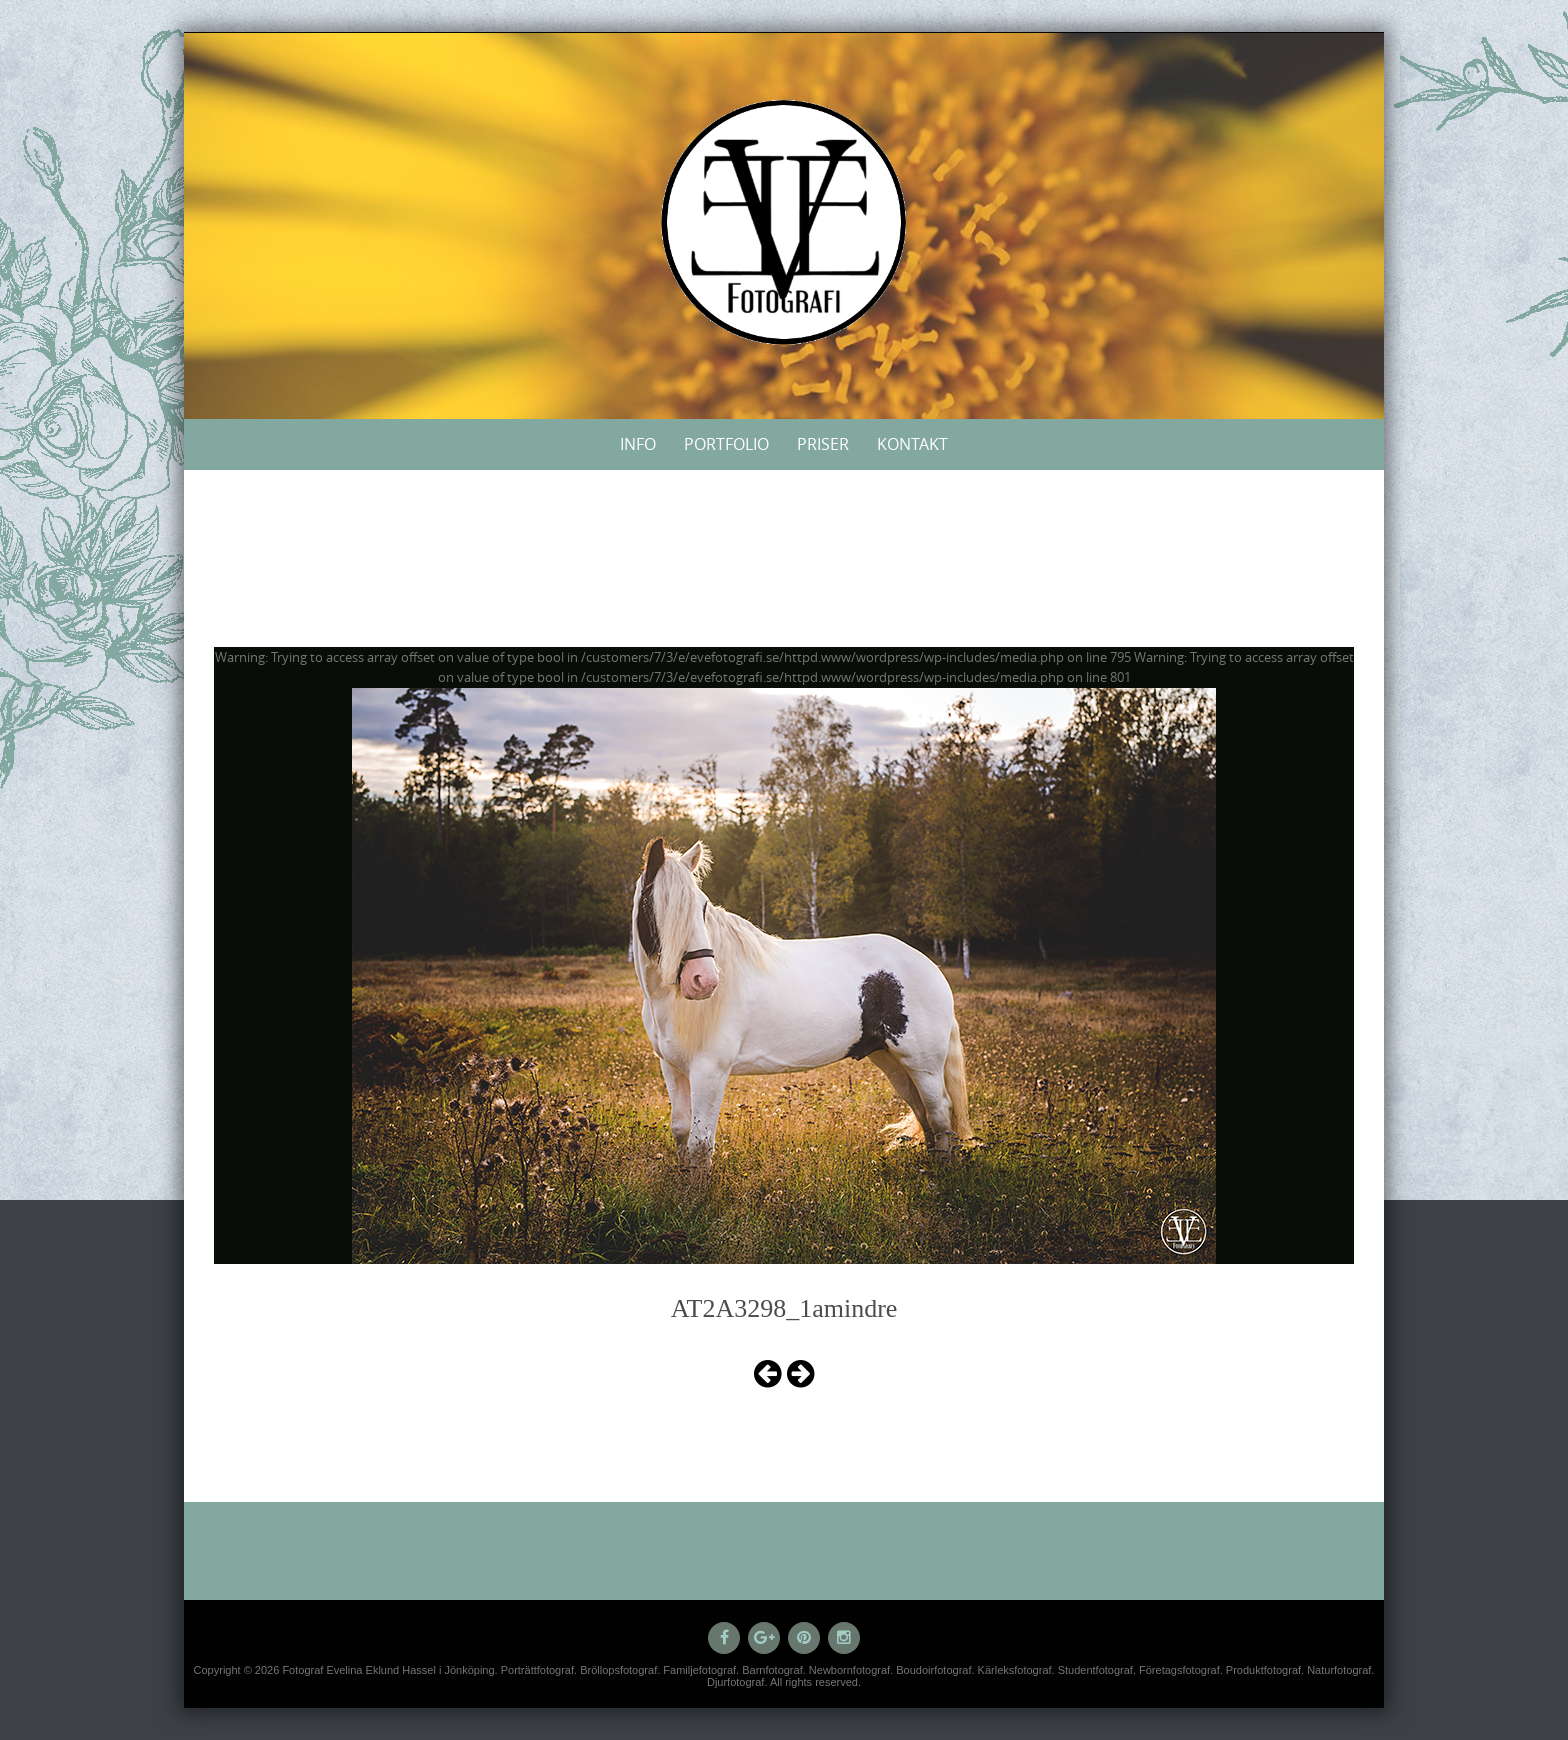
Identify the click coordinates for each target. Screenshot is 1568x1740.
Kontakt (912, 444)
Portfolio (726, 444)
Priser (823, 444)
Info (638, 444)
